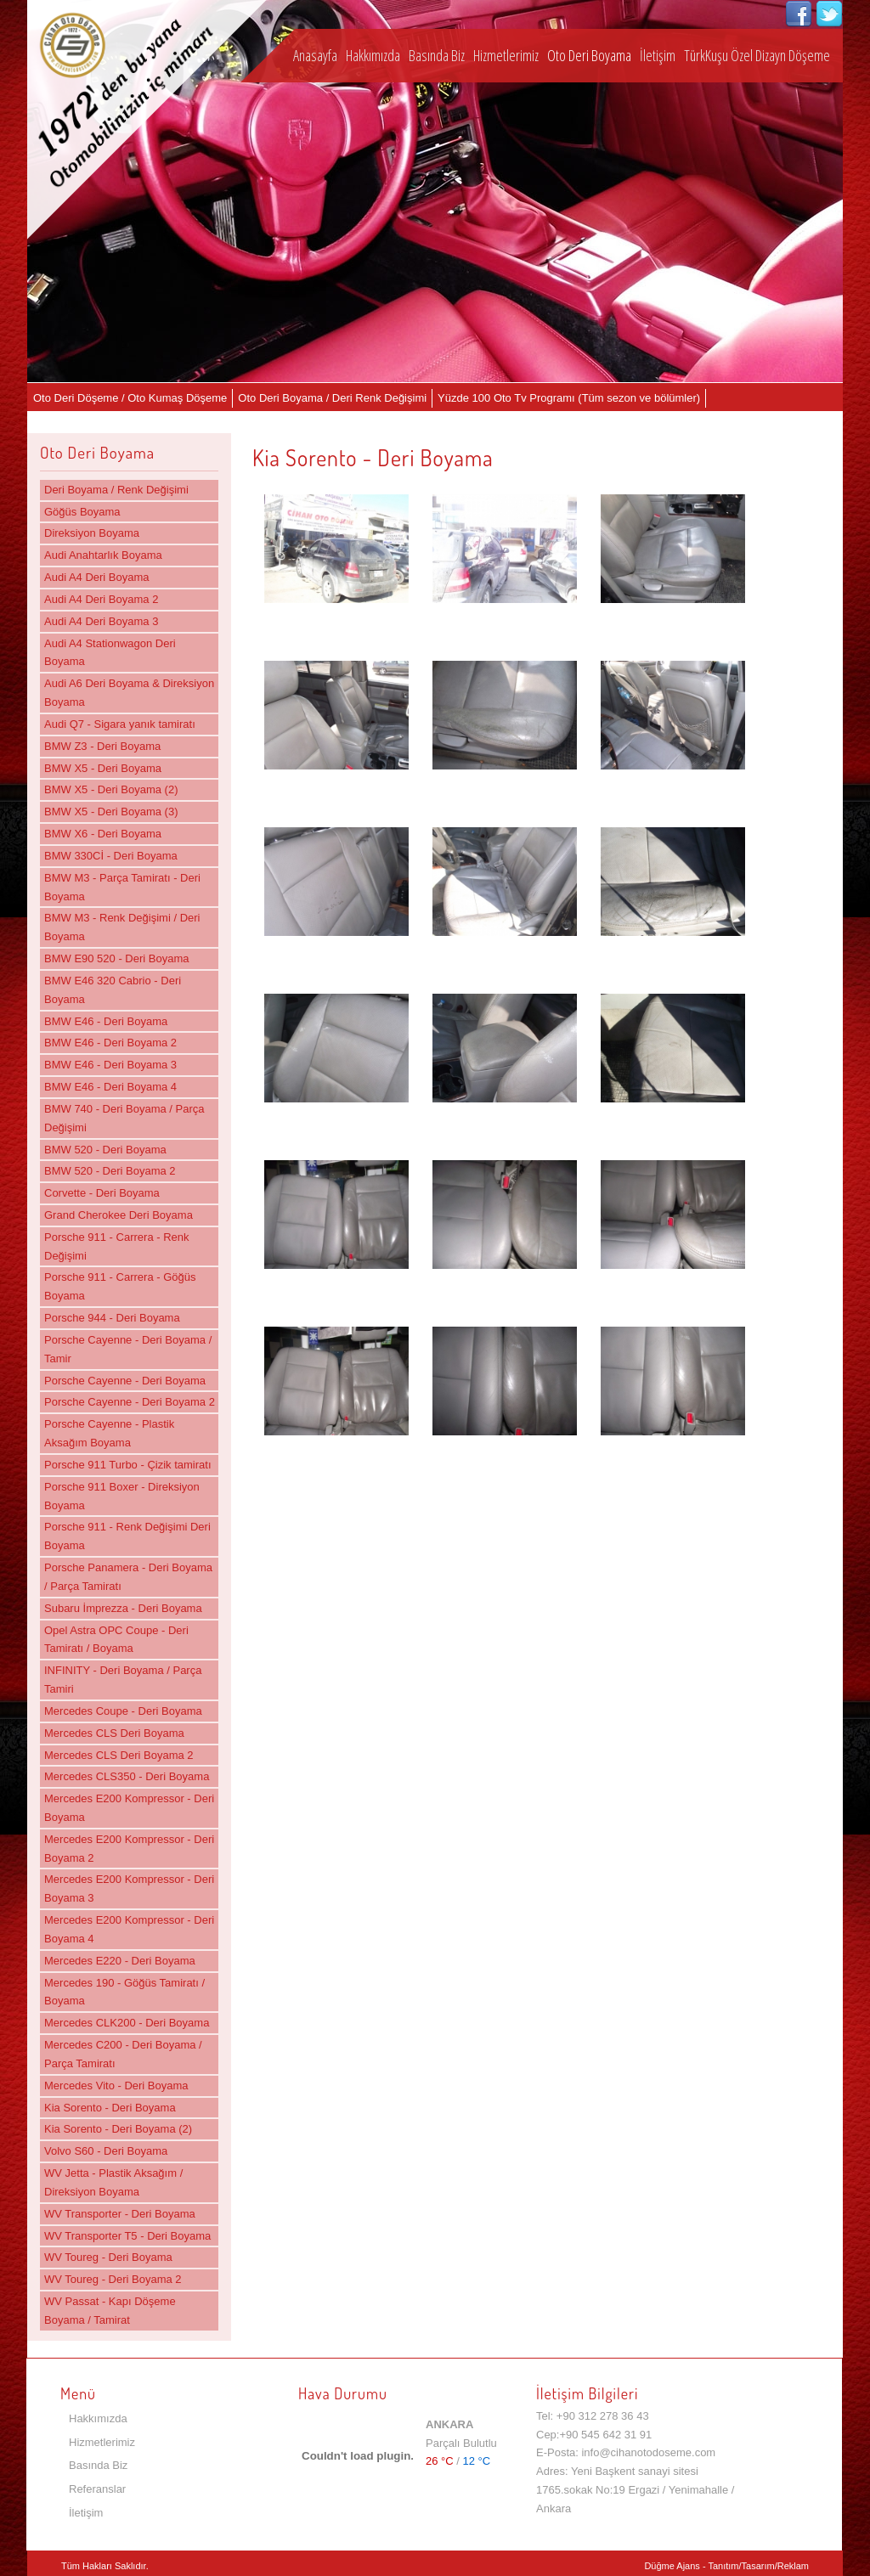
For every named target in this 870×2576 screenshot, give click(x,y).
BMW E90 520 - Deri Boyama (116, 958)
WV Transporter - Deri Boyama (119, 2213)
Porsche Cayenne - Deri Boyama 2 (129, 1401)
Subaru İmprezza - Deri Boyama (123, 1608)
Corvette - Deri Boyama (102, 1193)
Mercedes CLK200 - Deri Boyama (126, 2022)
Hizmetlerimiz (506, 55)
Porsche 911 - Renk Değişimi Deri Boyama (127, 1536)
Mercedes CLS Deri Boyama (114, 1733)
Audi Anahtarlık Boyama (103, 555)
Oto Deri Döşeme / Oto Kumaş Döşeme (130, 398)
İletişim (657, 55)
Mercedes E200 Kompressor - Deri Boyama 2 (129, 1848)
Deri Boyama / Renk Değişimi (116, 489)
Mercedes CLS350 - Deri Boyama (126, 1776)
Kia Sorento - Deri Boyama (110, 2107)
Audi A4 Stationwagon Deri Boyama (110, 652)
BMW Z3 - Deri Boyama (102, 746)
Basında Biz (437, 55)
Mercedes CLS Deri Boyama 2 (119, 1755)
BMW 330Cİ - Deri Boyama (111, 855)
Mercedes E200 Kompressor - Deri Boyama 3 (129, 1888)
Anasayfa (315, 55)
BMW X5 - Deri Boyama (102, 768)
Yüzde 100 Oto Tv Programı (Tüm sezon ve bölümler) (569, 398)
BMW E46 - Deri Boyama (105, 1021)
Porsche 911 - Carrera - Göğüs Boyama (119, 1286)
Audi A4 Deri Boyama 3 (101, 621)
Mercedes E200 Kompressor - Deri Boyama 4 (129, 1929)
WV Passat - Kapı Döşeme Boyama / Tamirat (110, 2310)
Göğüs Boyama (82, 511)
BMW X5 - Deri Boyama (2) (111, 789)
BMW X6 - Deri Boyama (102, 833)
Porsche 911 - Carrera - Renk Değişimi (116, 1246)
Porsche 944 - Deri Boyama (112, 1317)
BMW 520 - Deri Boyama (105, 1149)
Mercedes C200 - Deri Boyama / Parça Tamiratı (123, 2054)
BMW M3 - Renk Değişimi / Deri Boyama (122, 927)
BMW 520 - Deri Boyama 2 (110, 1170)
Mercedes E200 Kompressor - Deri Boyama (129, 1807)
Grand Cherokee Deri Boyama (118, 1215)
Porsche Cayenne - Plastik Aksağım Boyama (109, 1433)
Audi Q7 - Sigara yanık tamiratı (119, 724)
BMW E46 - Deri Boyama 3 (110, 1064)
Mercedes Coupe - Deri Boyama (123, 1711)
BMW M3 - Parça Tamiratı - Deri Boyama (122, 887)
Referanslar (97, 2489)
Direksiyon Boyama (91, 533)
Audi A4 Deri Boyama (97, 577)
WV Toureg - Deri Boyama (108, 2257)
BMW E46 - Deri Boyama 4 (110, 1086)
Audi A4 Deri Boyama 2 (101, 599)
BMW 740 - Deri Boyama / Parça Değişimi (124, 1118)
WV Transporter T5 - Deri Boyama (127, 2235)
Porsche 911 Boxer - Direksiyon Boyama (122, 1496)
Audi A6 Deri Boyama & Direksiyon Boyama (129, 692)
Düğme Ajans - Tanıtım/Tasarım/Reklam (726, 2566)
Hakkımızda (373, 55)
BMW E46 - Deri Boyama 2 (110, 1042)
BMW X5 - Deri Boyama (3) (111, 811)
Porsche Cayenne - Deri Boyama (125, 1380)
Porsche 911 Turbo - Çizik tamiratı (128, 1464)
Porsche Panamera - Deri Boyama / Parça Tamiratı (128, 1576)
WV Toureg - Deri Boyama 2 (113, 2279)
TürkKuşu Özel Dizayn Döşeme (757, 55)
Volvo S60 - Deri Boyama (105, 2151)
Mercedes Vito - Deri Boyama (116, 2085)
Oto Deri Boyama (589, 55)
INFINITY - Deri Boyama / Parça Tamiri (122, 1679)
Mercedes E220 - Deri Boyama (119, 1960)
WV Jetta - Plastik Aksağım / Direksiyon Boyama (113, 2182)
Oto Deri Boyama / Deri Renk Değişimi (332, 398)
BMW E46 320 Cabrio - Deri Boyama (112, 990)
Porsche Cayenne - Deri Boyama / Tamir (128, 1349)
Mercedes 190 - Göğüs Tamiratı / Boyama (124, 1992)
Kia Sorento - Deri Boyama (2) (118, 2128)
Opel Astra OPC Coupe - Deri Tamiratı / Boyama (116, 1639)
